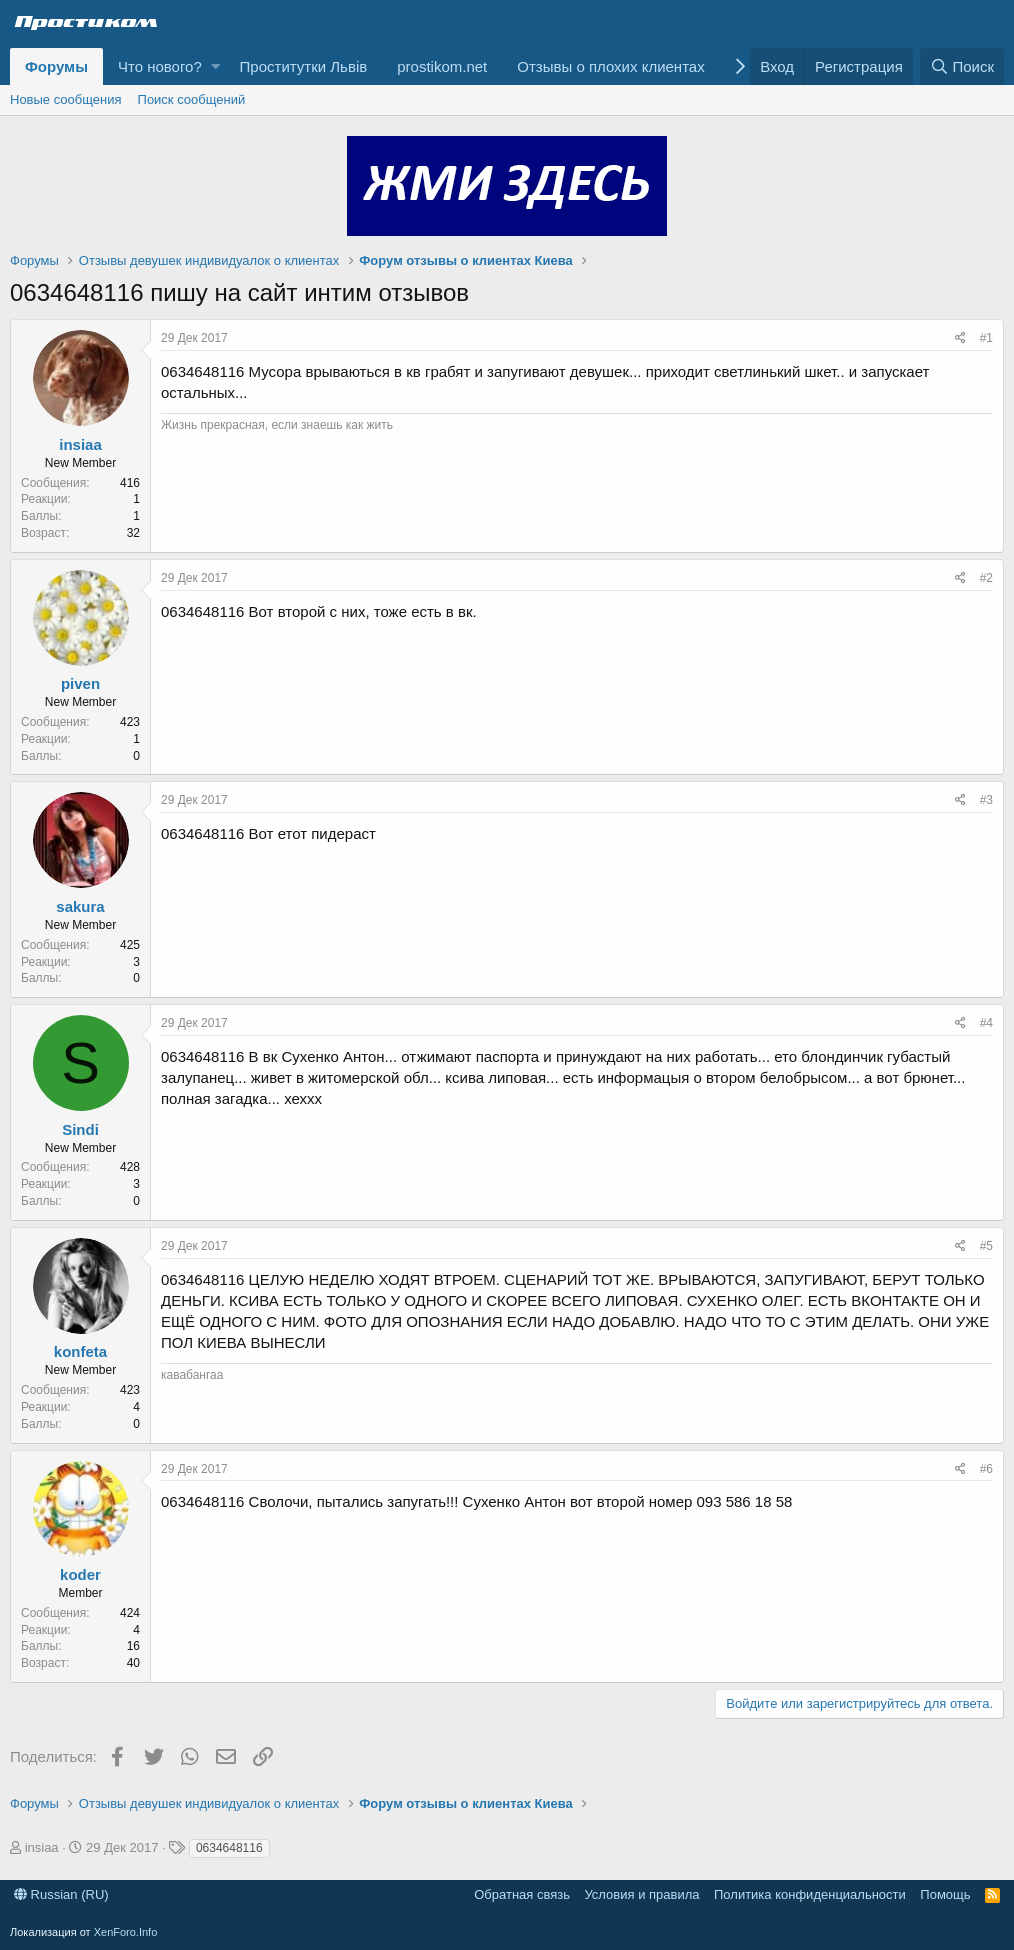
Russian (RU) (61, 1894)
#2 (986, 578)
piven (80, 683)
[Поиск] (962, 66)
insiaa (80, 444)
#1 (986, 338)
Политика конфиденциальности (810, 1894)
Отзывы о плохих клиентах (610, 66)
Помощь (945, 1894)
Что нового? (160, 66)
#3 (986, 800)
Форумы (56, 66)
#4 (986, 1023)
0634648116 (229, 1848)
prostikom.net (442, 66)
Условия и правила (641, 1894)
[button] (215, 66)
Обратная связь (522, 1894)
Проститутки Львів (304, 66)
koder (80, 1574)
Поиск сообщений (192, 99)
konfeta (80, 1351)
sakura (80, 906)
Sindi (80, 1129)
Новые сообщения (66, 99)
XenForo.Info (126, 1932)
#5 (986, 1246)
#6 (986, 1469)
